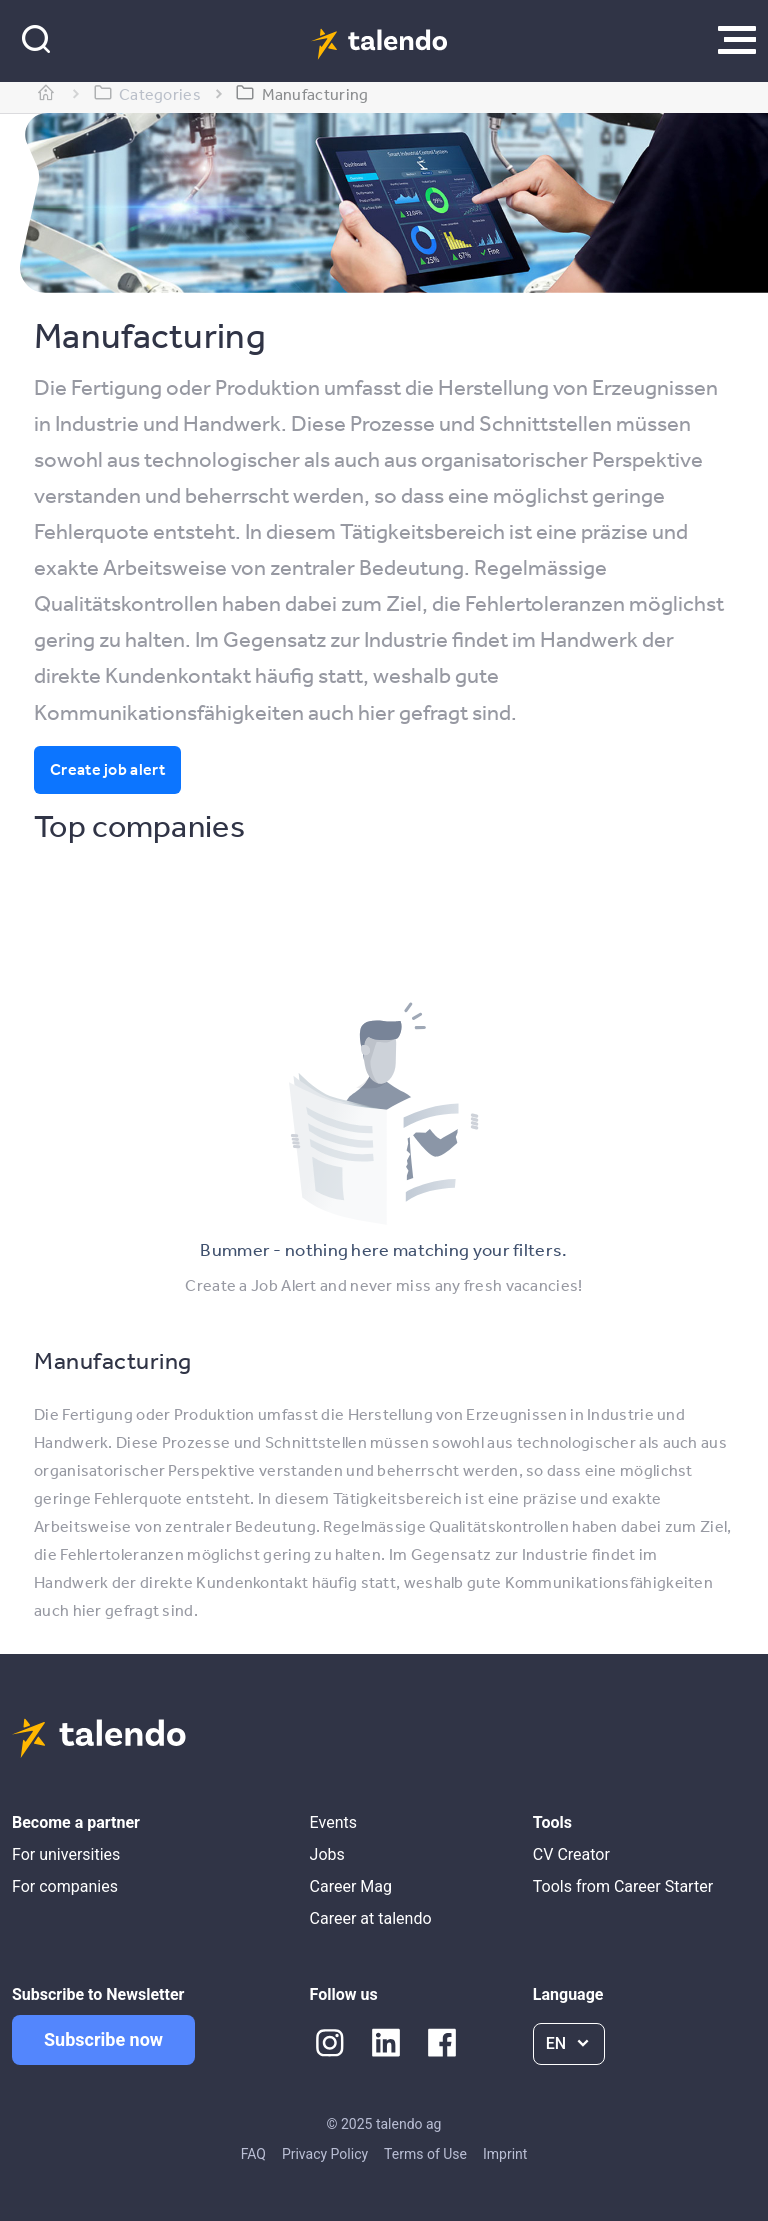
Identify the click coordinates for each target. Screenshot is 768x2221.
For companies (65, 1886)
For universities (66, 1854)
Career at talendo (371, 1918)
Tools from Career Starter (623, 1886)
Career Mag (351, 1886)
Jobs (327, 1854)
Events (333, 1822)
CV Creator (571, 1854)
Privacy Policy (325, 2154)
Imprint (505, 2154)
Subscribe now (103, 2039)
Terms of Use (425, 2154)
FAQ (253, 2154)
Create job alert (107, 769)
